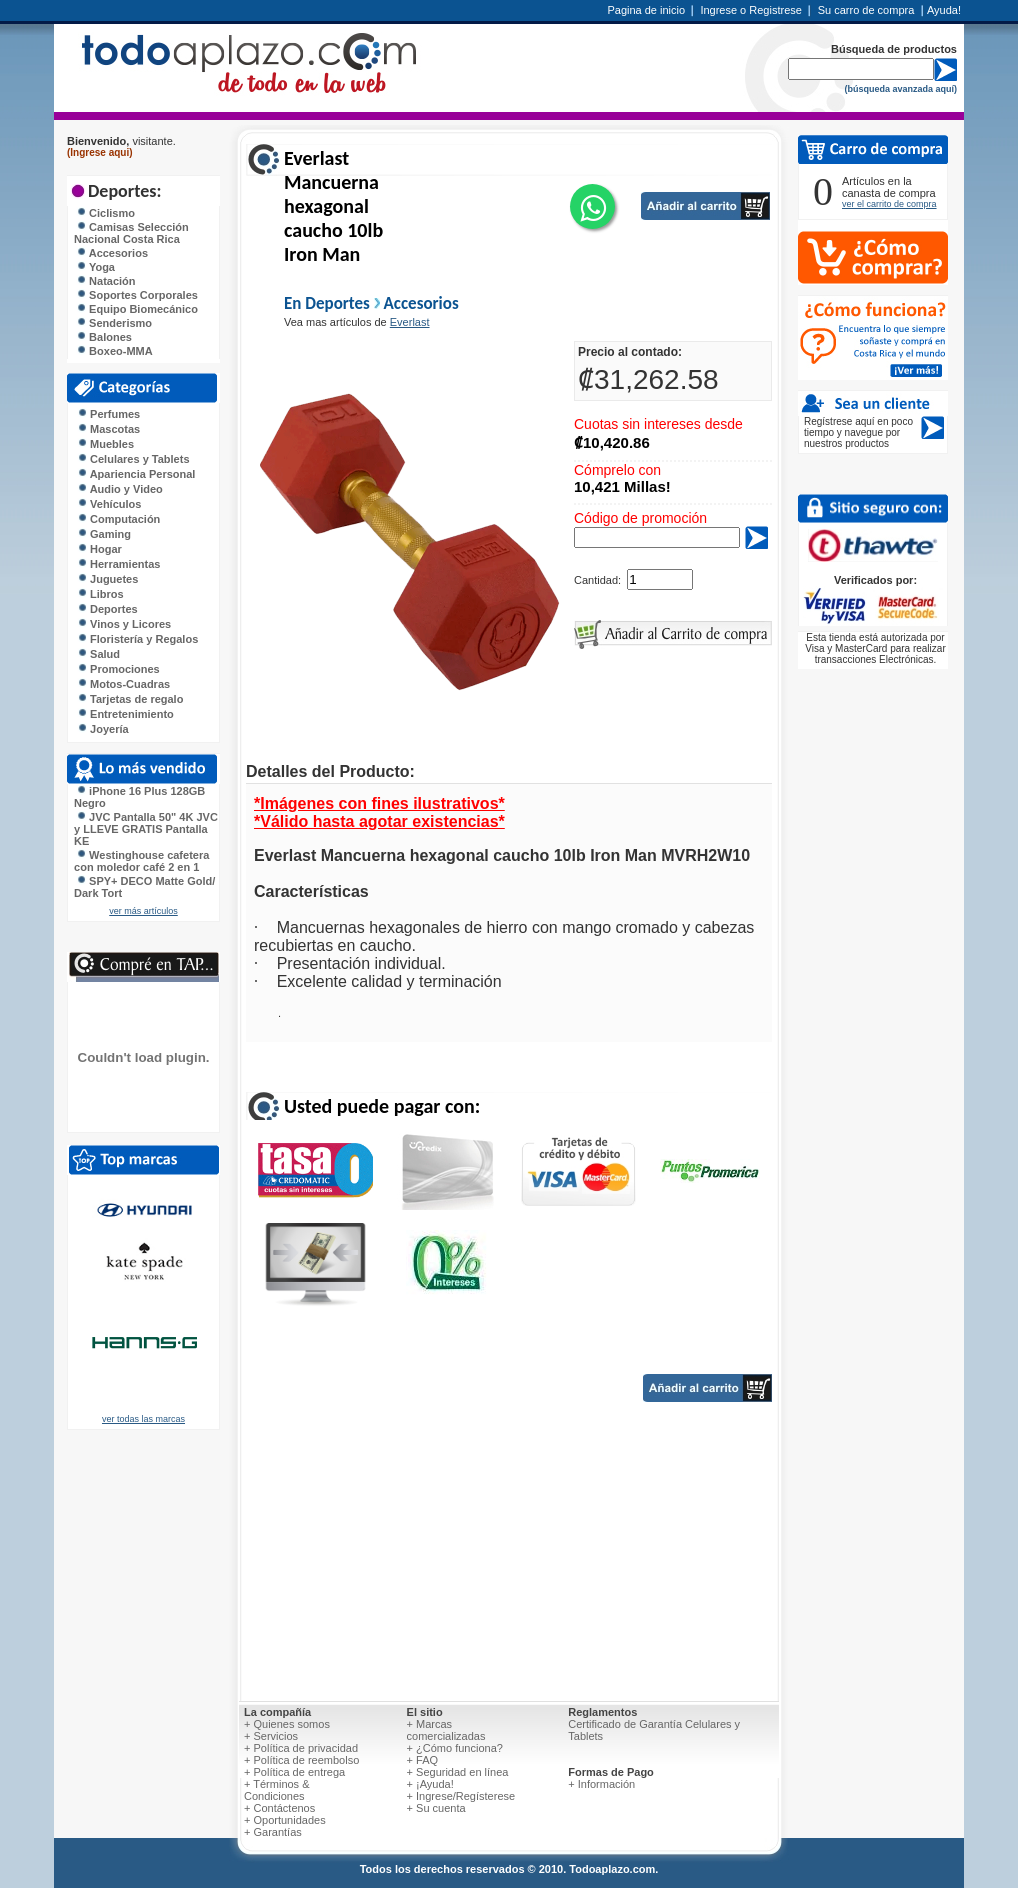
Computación (118, 519)
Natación (106, 281)
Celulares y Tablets (133, 459)
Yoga (95, 267)
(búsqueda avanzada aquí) (900, 89)
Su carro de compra (866, 10)
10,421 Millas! (622, 486)
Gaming (104, 534)
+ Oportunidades (285, 1820)
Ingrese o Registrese (751, 10)
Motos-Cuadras (123, 684)
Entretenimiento (125, 714)
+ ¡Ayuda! (430, 1784)
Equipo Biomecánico (137, 309)
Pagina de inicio (646, 10)
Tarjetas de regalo (130, 699)
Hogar (99, 549)
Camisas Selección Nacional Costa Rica (131, 233)
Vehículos (109, 504)
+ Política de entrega (294, 1772)
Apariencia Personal (136, 474)
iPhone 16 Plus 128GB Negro (139, 797)
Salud (98, 654)
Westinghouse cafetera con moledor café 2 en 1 (141, 861)
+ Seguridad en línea (458, 1772)
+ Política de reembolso (301, 1760)
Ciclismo (105, 213)
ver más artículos (143, 911)
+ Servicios (271, 1736)
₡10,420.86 (612, 442)
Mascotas (108, 429)
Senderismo (114, 323)
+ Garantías (273, 1832)
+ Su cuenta (436, 1808)
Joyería (103, 729)
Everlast (410, 322)
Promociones (118, 669)
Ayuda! (944, 10)
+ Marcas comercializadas (446, 1730)
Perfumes (108, 414)
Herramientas (118, 564)
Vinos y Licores (124, 624)
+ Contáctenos (279, 1808)
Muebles (105, 444)
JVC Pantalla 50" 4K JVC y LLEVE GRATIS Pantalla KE (146, 829)
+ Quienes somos (287, 1724)
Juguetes (107, 579)
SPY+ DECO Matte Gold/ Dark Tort (144, 887)
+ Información (601, 1784)
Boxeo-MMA (114, 351)
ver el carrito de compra (889, 204)
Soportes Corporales (137, 295)
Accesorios (112, 253)
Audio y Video (120, 489)
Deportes (107, 609)
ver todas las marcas (143, 1419)
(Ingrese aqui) (100, 152)
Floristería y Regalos (137, 639)
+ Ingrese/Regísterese (461, 1796)
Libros (100, 594)
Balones (104, 337)
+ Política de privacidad (301, 1748)
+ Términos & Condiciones (277, 1790)
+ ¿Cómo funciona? (455, 1748)
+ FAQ (423, 1760)
